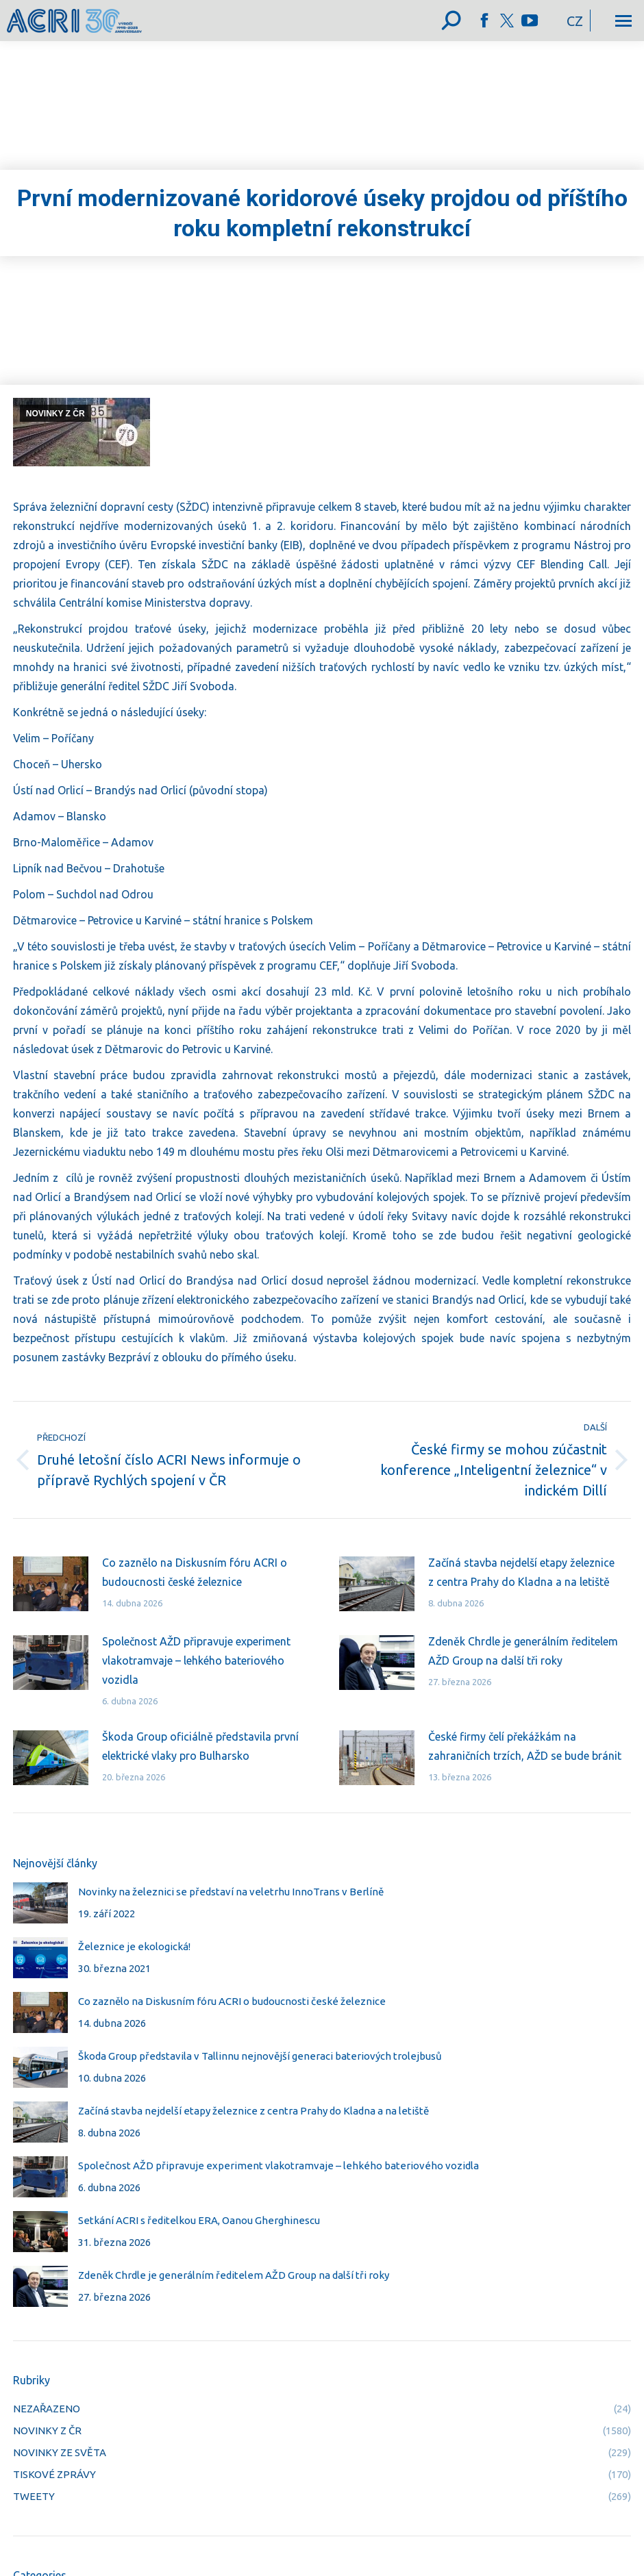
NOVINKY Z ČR (55, 413)
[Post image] (50, 1583)
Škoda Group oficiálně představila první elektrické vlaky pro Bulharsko (200, 1746)
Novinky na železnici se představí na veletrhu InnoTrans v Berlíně (231, 1891)
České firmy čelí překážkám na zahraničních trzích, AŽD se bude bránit (524, 1746)
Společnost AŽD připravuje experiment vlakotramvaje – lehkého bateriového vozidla (196, 1660)
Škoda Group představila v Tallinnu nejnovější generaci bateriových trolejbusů (260, 2056)
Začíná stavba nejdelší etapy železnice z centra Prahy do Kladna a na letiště (521, 1572)
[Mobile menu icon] (623, 21)
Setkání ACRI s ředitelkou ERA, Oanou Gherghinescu (199, 2220)
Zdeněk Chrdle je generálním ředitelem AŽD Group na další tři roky (523, 1651)
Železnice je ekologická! (134, 1946)
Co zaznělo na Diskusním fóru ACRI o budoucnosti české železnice (194, 1572)
